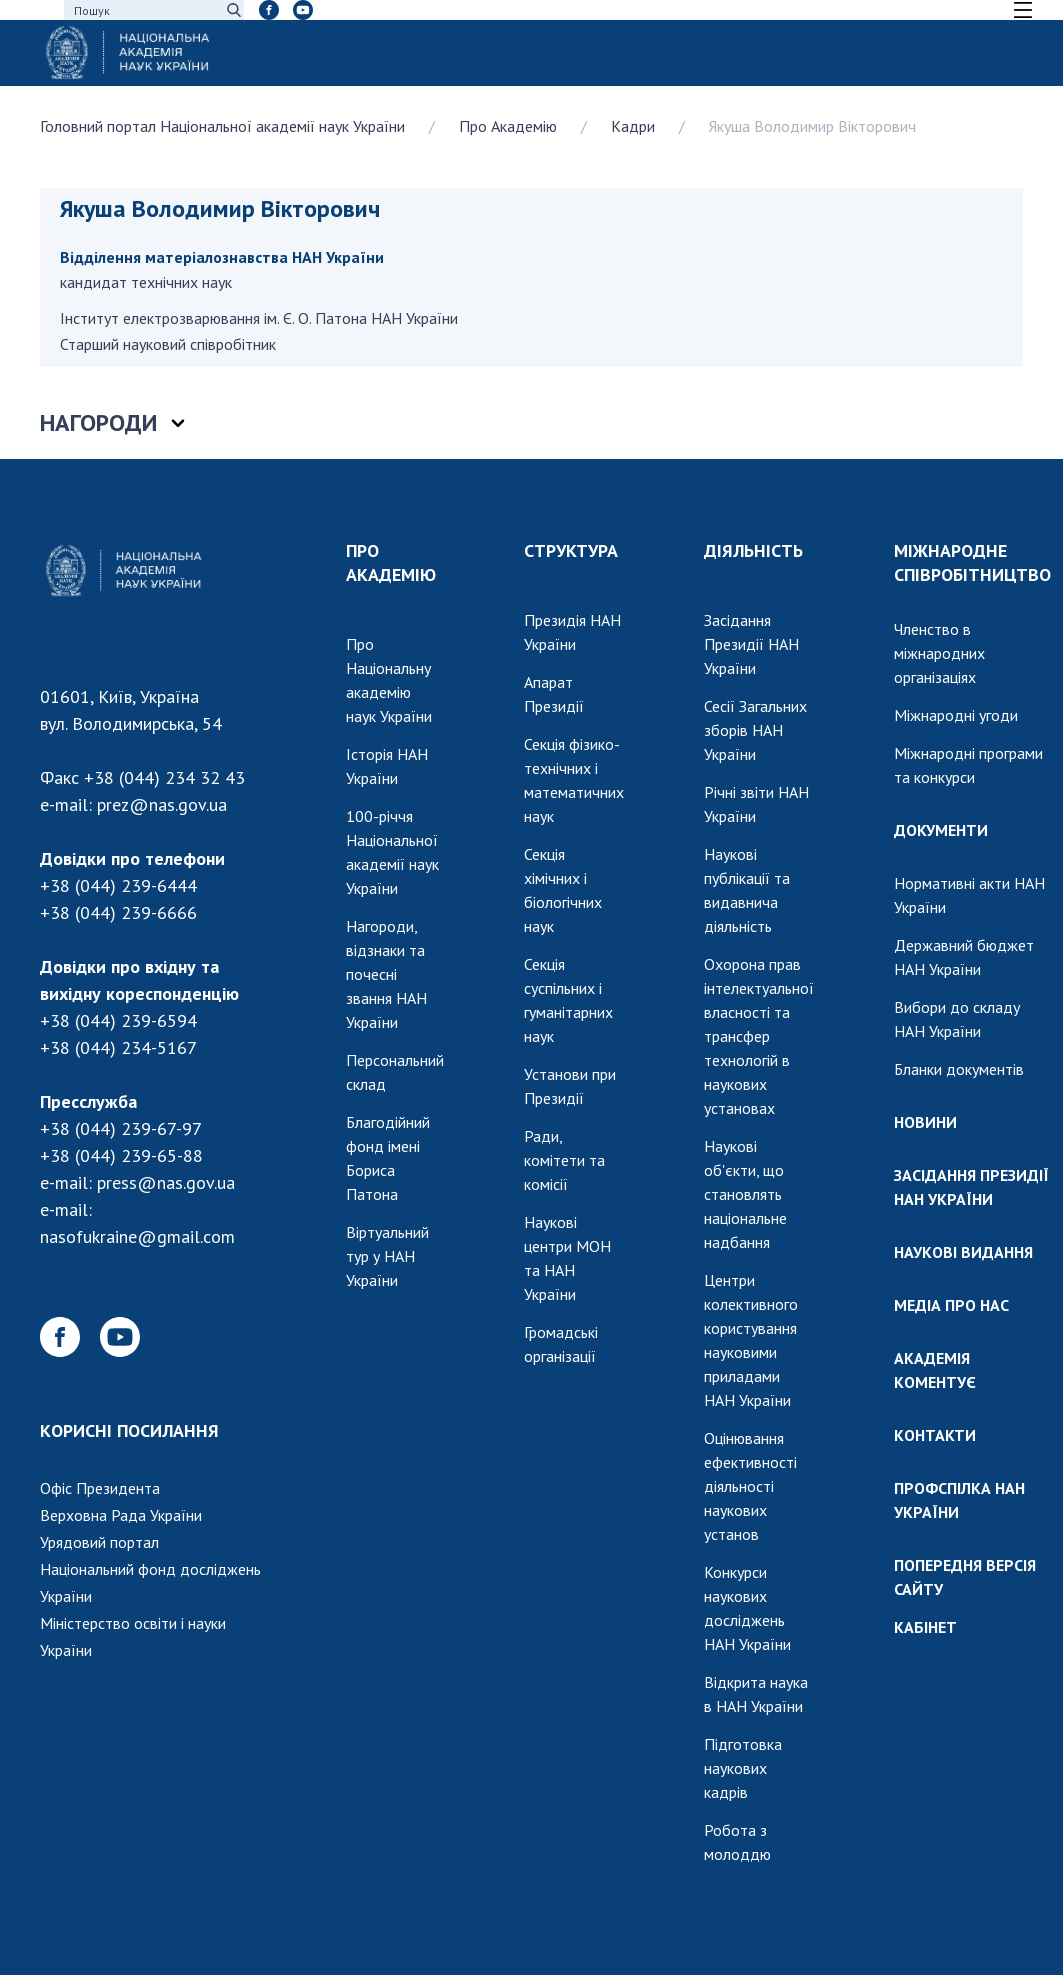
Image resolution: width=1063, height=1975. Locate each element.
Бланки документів (959, 1069)
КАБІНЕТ (925, 1627)
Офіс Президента (100, 1488)
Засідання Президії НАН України (751, 644)
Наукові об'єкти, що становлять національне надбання (745, 1194)
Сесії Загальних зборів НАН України (755, 730)
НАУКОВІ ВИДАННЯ (963, 1252)
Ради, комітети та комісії (564, 1160)
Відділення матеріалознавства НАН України (222, 257)
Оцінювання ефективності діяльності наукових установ (750, 1486)
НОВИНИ (925, 1122)
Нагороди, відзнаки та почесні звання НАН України (386, 974)
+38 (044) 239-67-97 (121, 1128)
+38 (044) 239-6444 (118, 885)
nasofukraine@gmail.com (137, 1236)
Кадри (633, 126)
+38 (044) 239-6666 (118, 912)
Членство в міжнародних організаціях (939, 653)
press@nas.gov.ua (166, 1182)
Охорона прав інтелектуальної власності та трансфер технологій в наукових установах (759, 1036)
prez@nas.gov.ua (162, 804)
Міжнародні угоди (956, 715)
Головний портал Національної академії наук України (222, 126)
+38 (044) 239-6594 (118, 1020)
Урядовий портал (99, 1542)
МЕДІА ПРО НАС (951, 1305)
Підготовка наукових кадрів (743, 1768)
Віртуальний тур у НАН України (387, 1256)
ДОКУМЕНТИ (941, 830)
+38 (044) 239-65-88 (121, 1155)
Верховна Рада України (121, 1515)
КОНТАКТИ (935, 1435)
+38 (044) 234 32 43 (164, 777)
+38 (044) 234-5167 (118, 1047)
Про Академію (508, 126)
